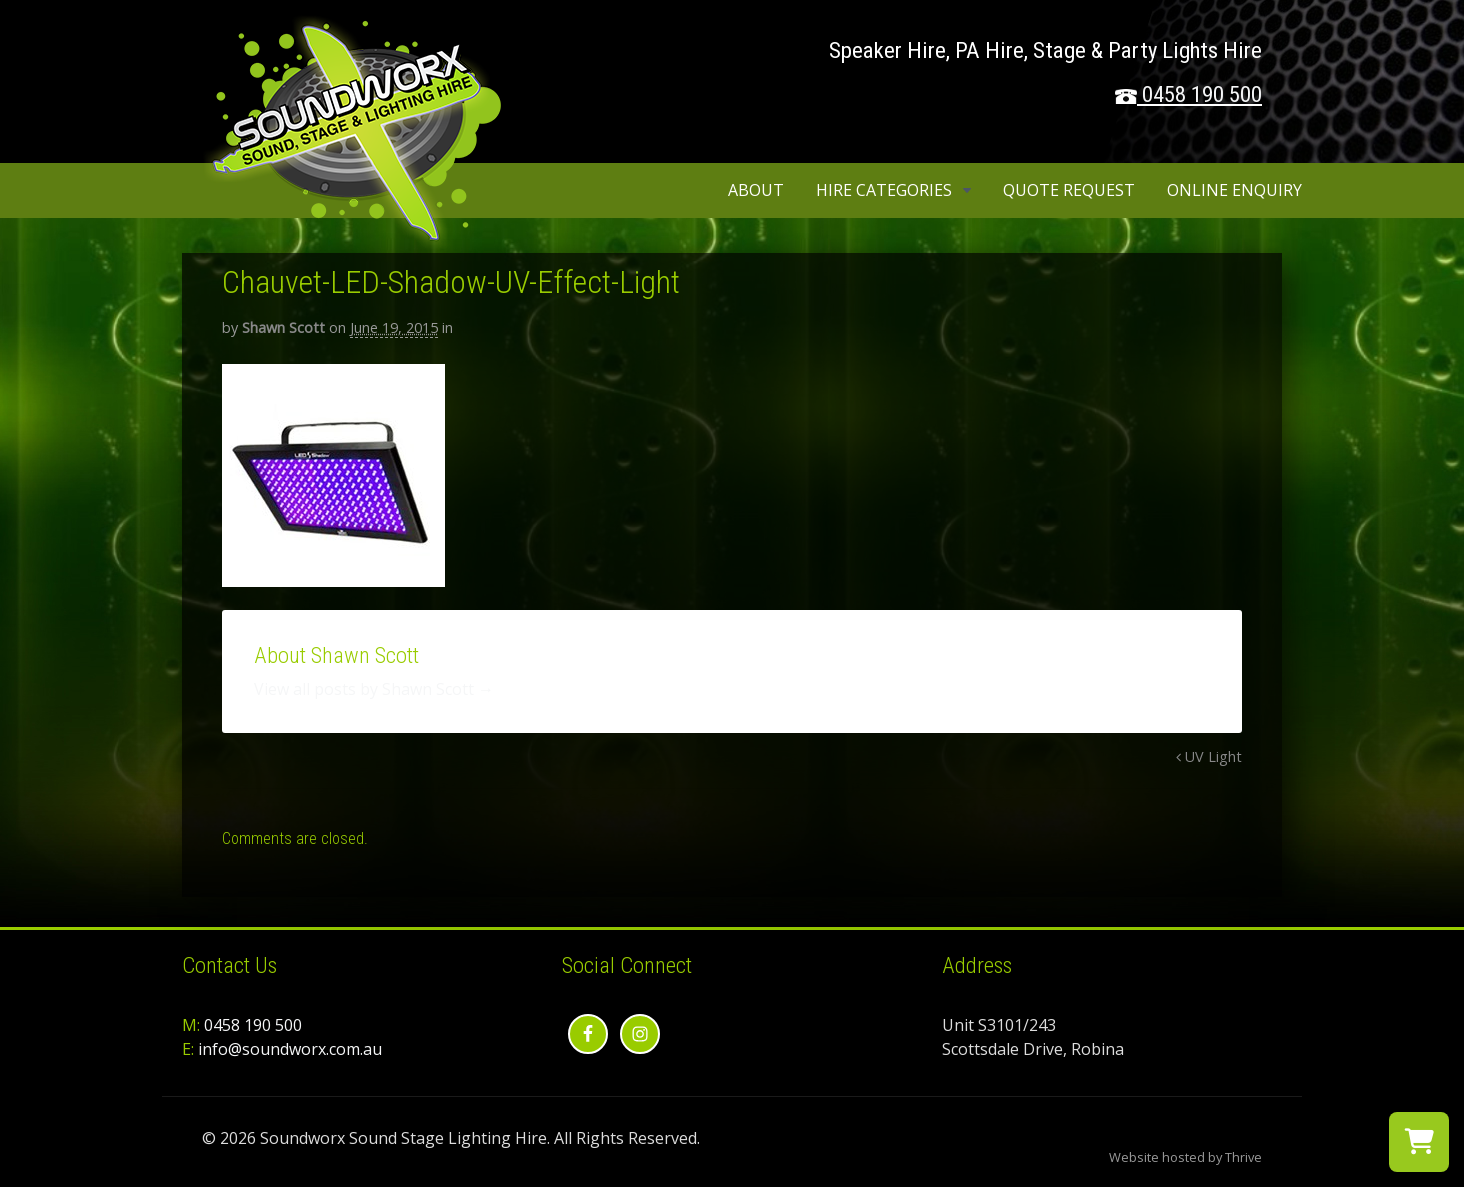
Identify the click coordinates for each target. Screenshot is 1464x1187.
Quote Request (1069, 190)
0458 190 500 (1202, 94)
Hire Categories (884, 190)
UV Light (1209, 756)
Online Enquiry (1234, 190)
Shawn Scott (283, 327)
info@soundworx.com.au (290, 1049)
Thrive (1243, 1157)
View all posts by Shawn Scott (374, 689)
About (756, 190)
